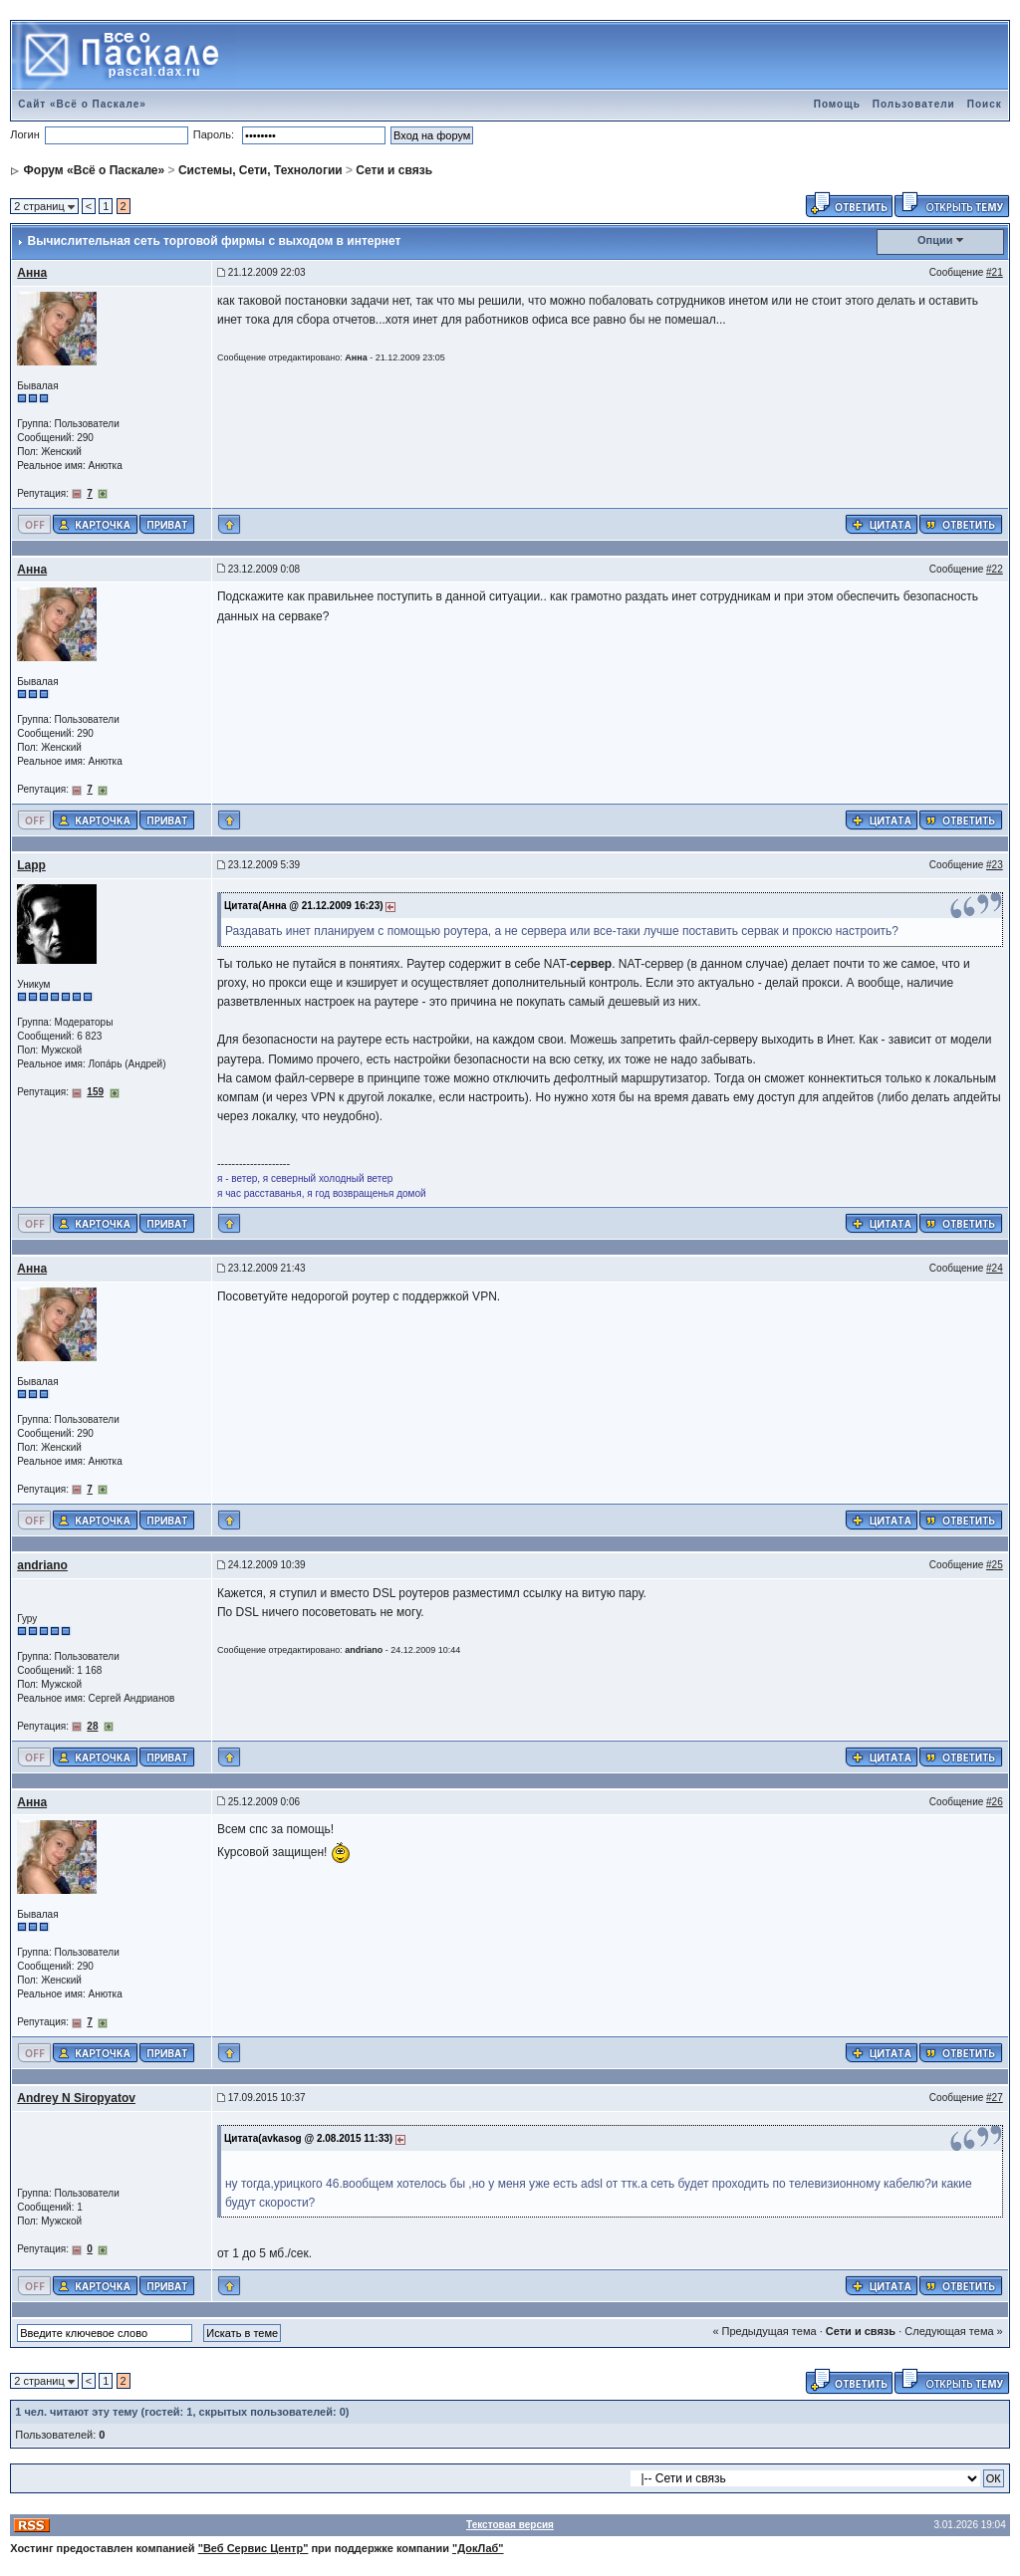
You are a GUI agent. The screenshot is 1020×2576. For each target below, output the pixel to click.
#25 (994, 1564)
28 (92, 1726)
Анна (32, 273)
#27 (994, 2097)
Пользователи (914, 104)
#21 (994, 272)
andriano (42, 1565)
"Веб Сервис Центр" (253, 2548)
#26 (994, 1801)
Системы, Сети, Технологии (260, 170)
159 (95, 1091)
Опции (935, 240)
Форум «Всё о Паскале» (94, 170)
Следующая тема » (953, 2331)
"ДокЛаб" (478, 2548)
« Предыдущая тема (764, 2331)
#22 (994, 569)
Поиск (984, 104)
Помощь (837, 104)
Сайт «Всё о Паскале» (82, 104)
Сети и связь (394, 170)
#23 (994, 864)
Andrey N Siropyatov (76, 2098)
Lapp (31, 865)
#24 (994, 1268)
